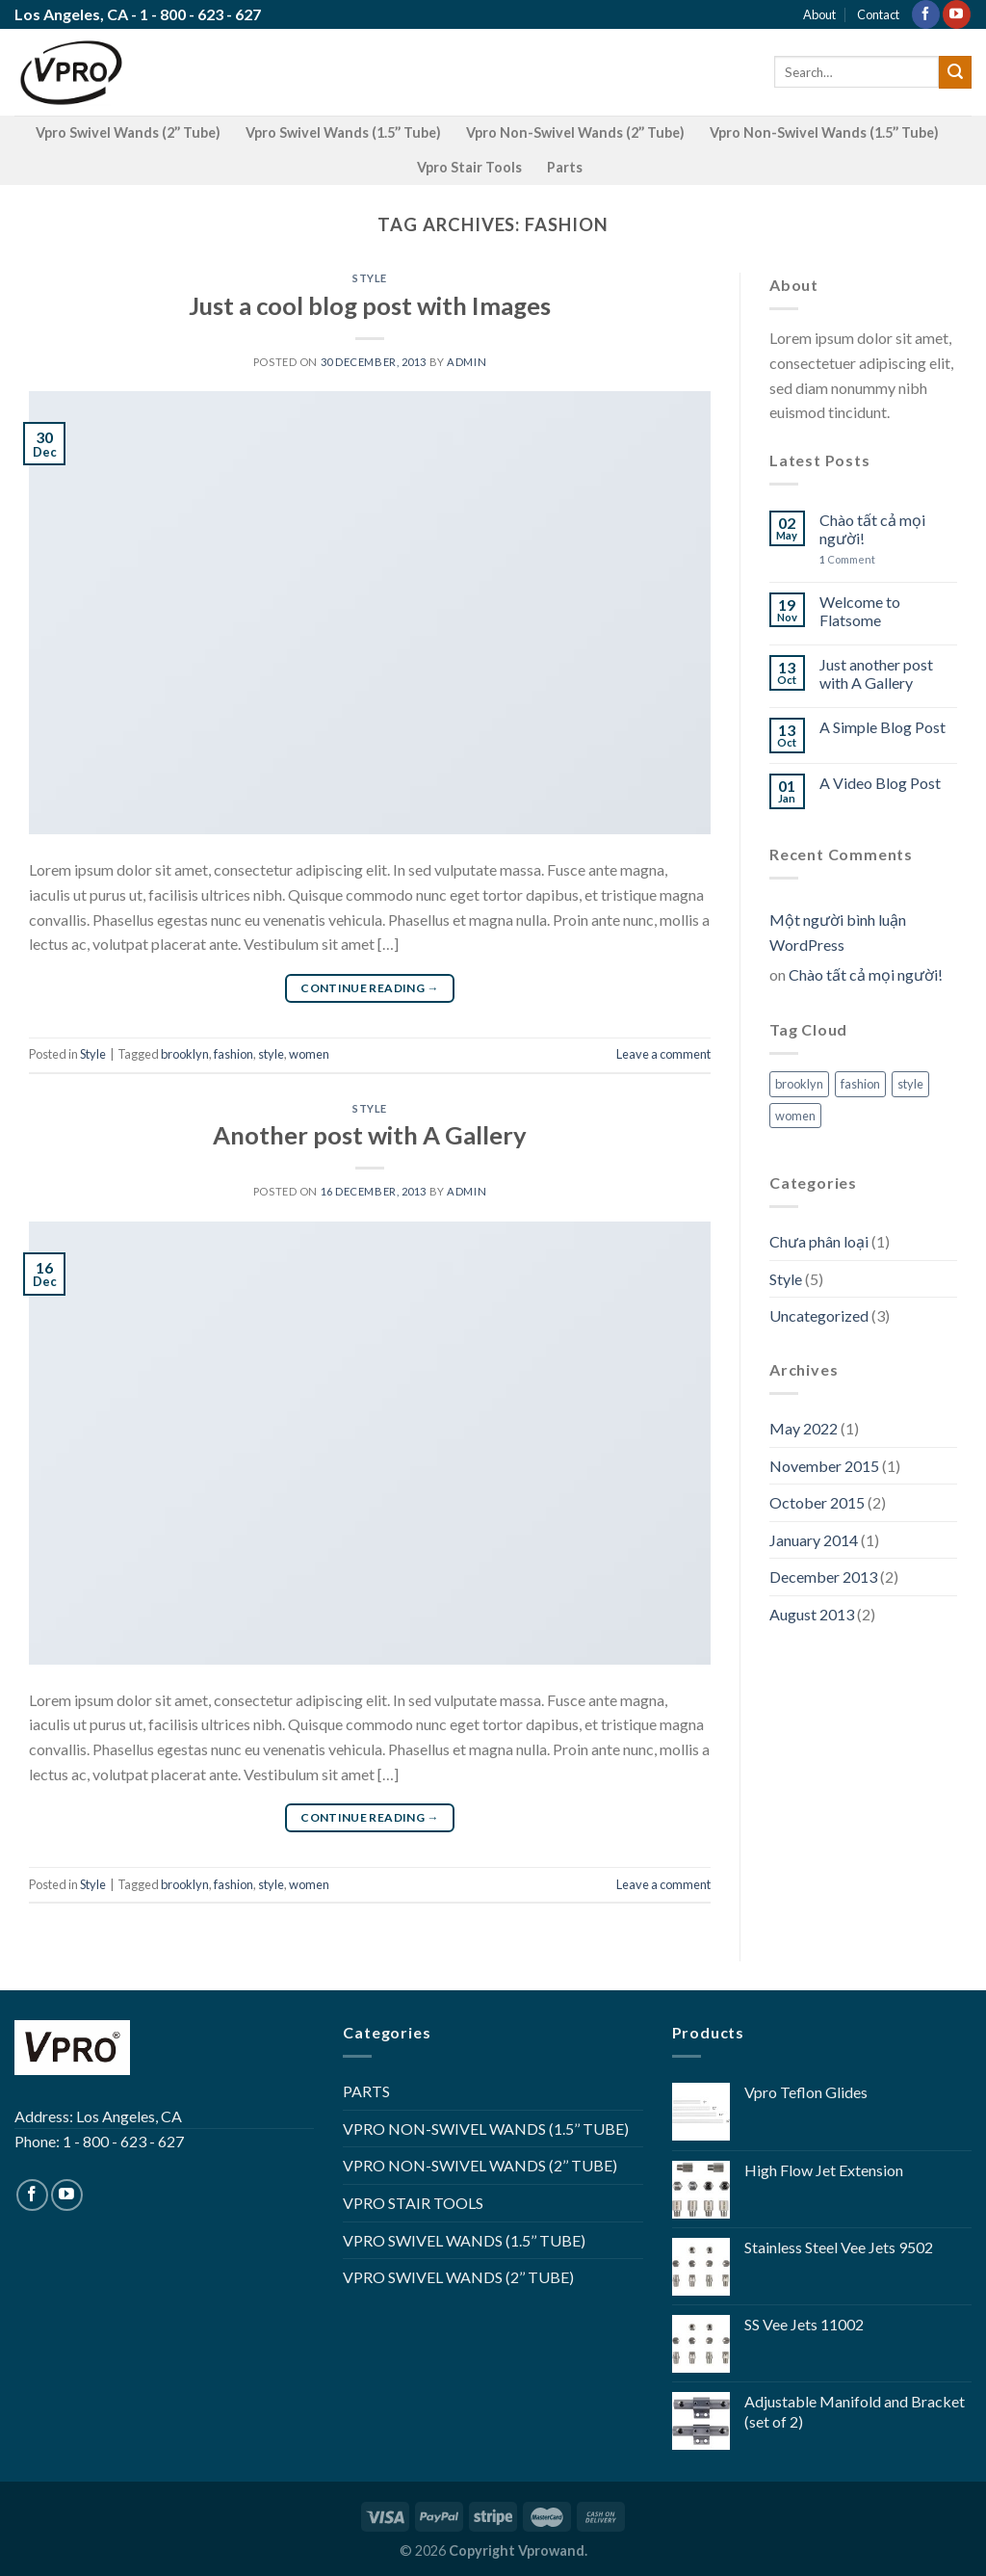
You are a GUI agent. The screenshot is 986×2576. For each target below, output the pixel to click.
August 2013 (811, 1614)
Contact (878, 14)
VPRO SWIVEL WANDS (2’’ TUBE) (458, 2277)
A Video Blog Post (880, 783)
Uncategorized (819, 1315)
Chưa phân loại (819, 1241)
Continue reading (369, 988)
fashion (233, 1054)
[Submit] (955, 72)
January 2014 (813, 1540)
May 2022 (803, 1428)
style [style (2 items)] (910, 1083)
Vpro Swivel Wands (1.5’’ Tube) (343, 132)
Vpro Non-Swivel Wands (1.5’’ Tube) (824, 132)
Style (369, 278)
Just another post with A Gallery (876, 673)
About (819, 14)
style (271, 1054)
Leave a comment (663, 1054)
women (309, 1054)
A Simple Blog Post (882, 727)
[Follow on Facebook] (926, 14)
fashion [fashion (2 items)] (860, 1083)
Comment (847, 559)
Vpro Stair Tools (469, 167)
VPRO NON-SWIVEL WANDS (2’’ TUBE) (480, 2165)
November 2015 (824, 1466)
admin (466, 361)
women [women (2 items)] (795, 1115)
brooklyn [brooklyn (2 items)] (799, 1083)
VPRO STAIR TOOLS (413, 2203)
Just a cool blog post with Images (370, 305)
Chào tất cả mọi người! (872, 529)
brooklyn (185, 1054)
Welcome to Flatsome (859, 610)
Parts (565, 167)
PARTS (366, 2091)
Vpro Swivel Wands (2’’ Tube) (128, 132)
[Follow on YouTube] (957, 14)
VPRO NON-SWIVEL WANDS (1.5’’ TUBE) (486, 2128)
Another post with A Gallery (370, 1134)
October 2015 (817, 1502)
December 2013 (823, 1576)
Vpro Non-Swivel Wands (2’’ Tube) (575, 132)
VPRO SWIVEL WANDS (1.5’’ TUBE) (464, 2240)
